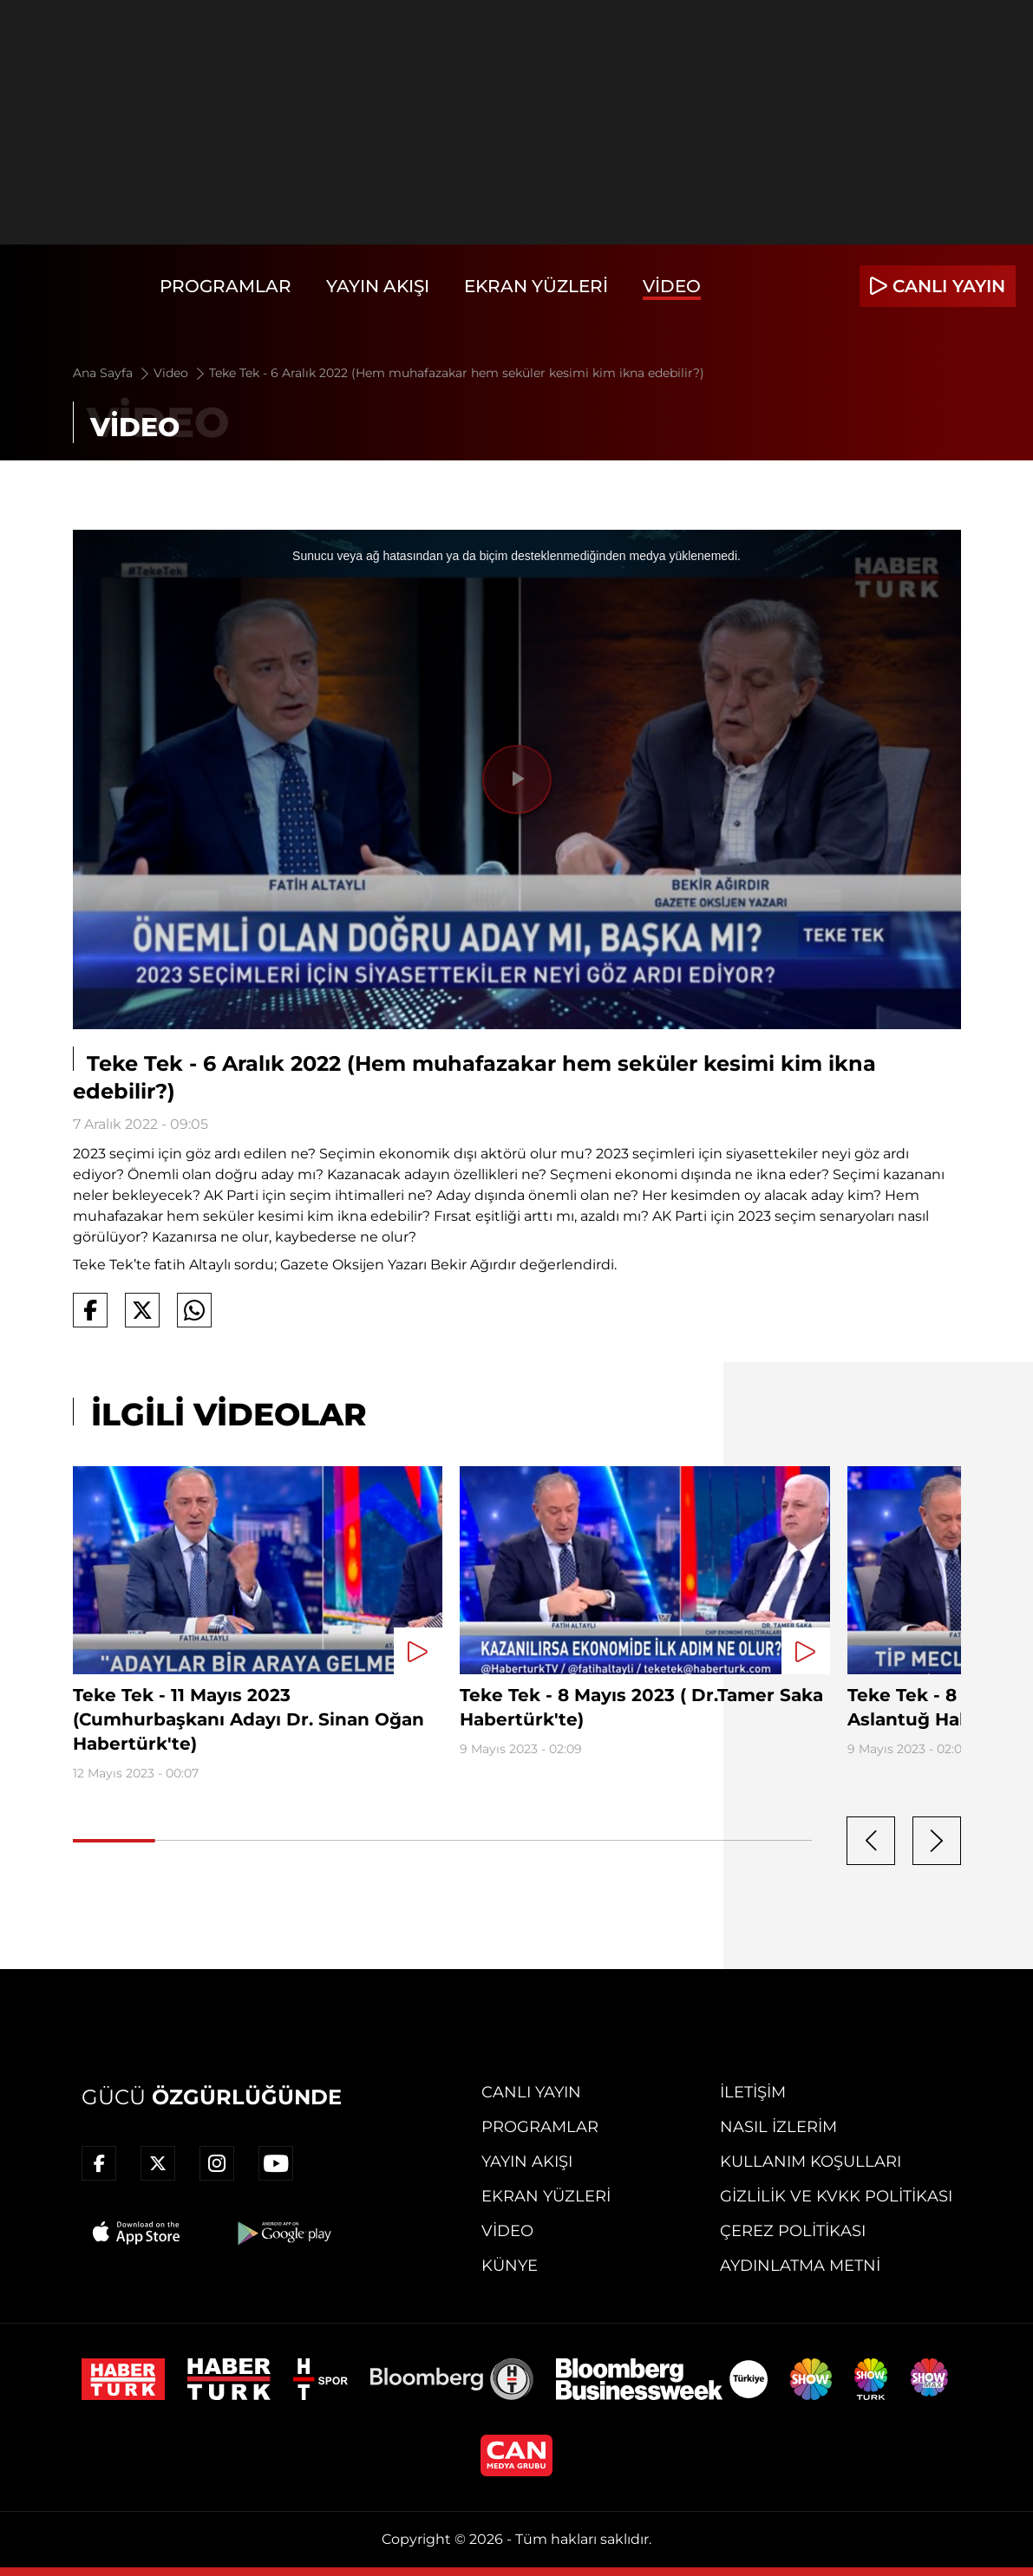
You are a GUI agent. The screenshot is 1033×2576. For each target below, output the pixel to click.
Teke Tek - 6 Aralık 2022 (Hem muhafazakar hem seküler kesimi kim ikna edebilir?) (456, 373)
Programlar (225, 286)
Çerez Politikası (793, 2230)
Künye (509, 2265)
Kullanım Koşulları (810, 2161)
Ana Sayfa (112, 373)
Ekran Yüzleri (536, 286)
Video (672, 286)
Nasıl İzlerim (778, 2126)
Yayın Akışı (377, 286)
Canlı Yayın (531, 2092)
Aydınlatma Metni (800, 2265)
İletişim (753, 2092)
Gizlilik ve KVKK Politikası (836, 2196)
